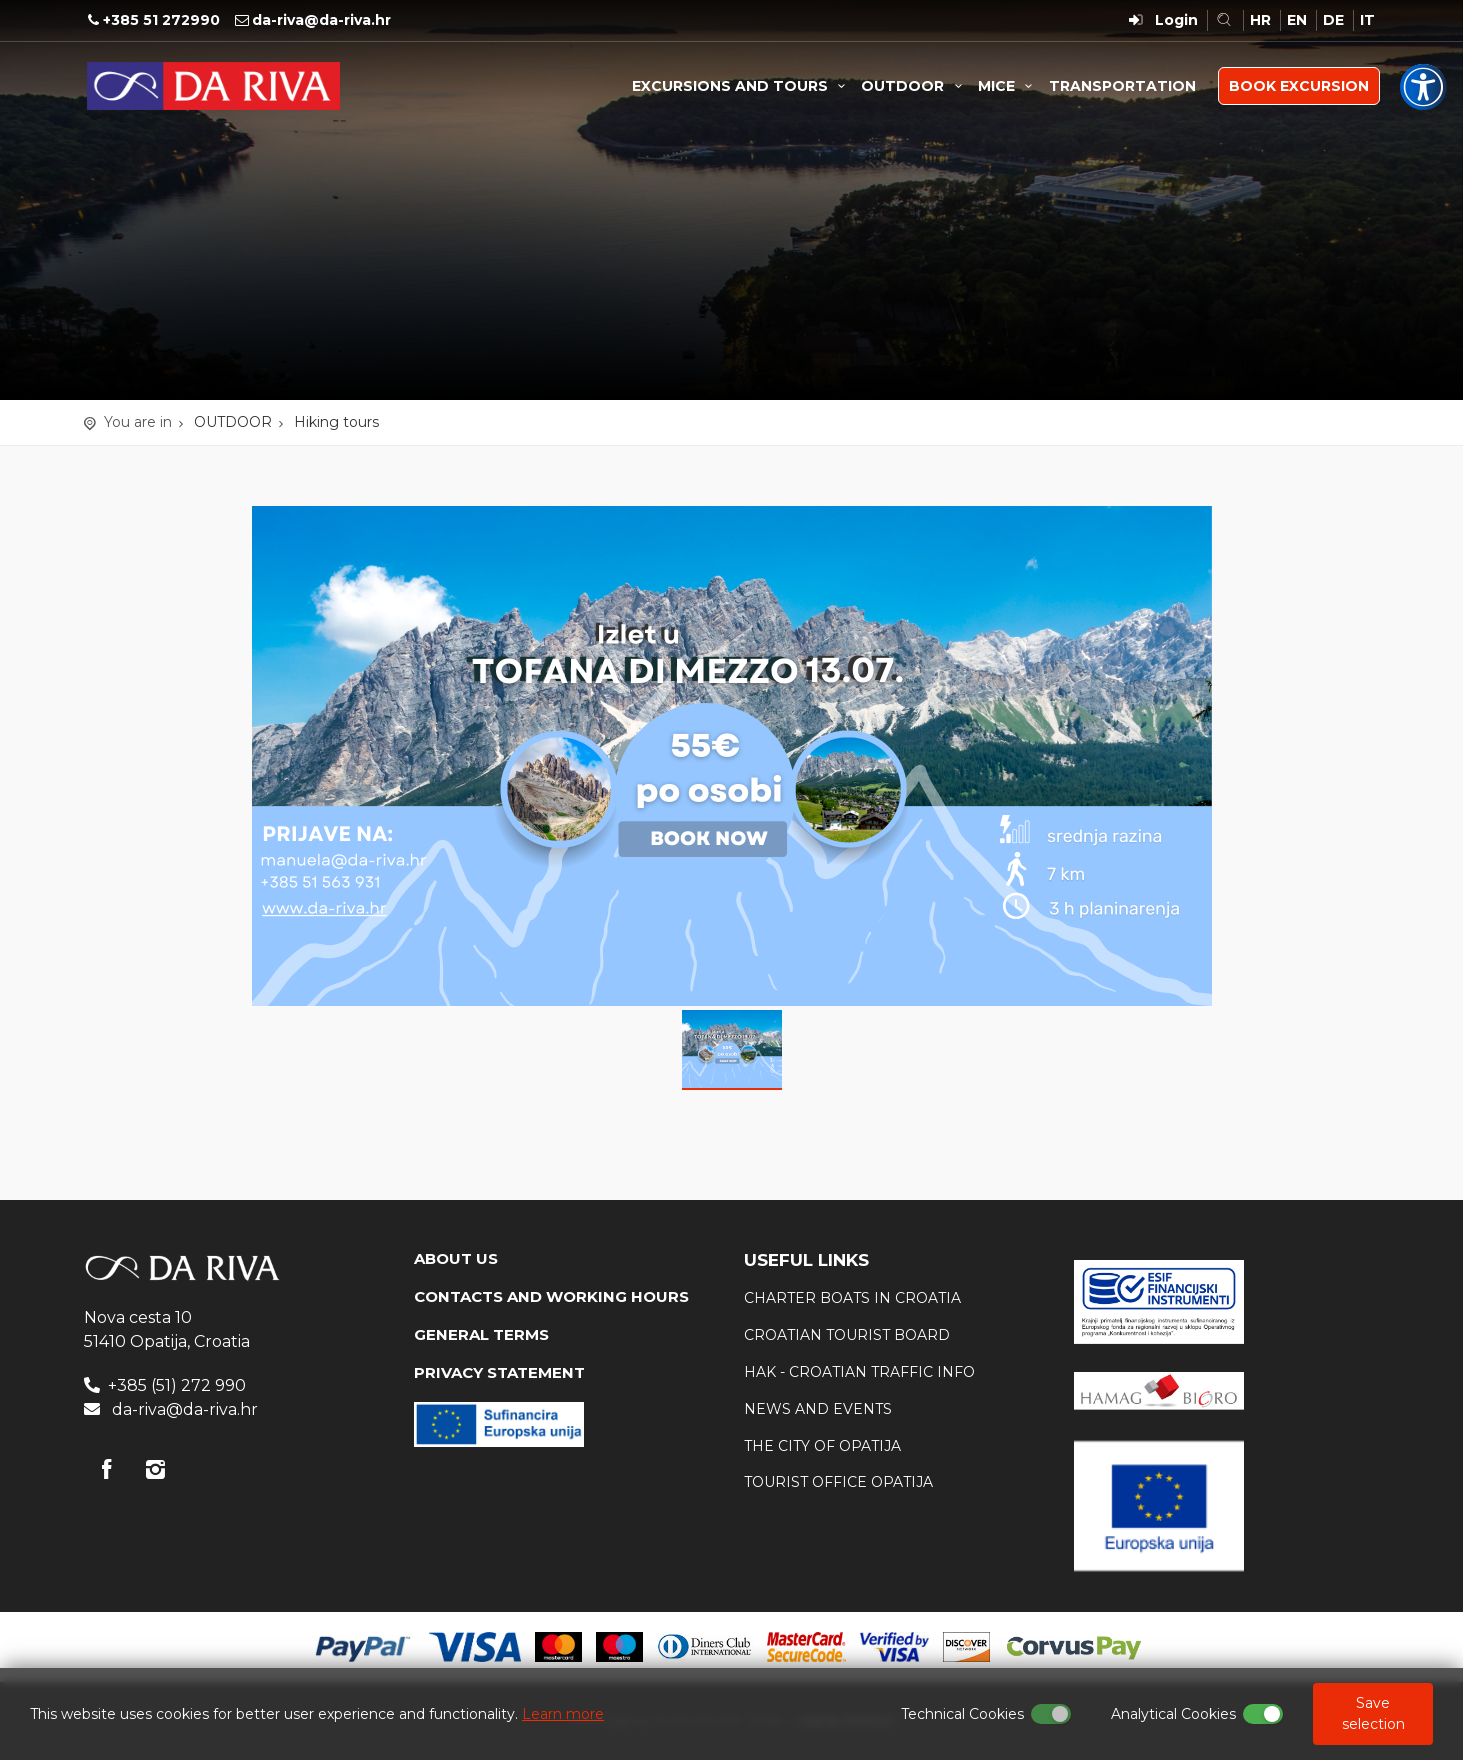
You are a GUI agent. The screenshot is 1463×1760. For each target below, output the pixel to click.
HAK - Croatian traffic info (859, 1372)
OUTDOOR (914, 86)
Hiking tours (336, 422)
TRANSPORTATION (1122, 86)
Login (1176, 20)
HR (1260, 20)
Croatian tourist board (847, 1335)
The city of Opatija (822, 1446)
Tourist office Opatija (838, 1482)
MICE (1008, 86)
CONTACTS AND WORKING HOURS (551, 1296)
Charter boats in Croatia (852, 1298)
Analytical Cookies (1173, 1714)
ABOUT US (456, 1258)
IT (1367, 20)
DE (1333, 20)
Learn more (563, 1714)
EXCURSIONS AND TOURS (742, 86)
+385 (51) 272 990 (177, 1385)
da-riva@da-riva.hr (321, 20)
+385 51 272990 (161, 20)
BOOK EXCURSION (1299, 86)
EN (1297, 20)
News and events (818, 1409)
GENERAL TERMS (481, 1334)
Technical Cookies (962, 1714)
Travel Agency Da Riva (213, 86)
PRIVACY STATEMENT (499, 1372)
